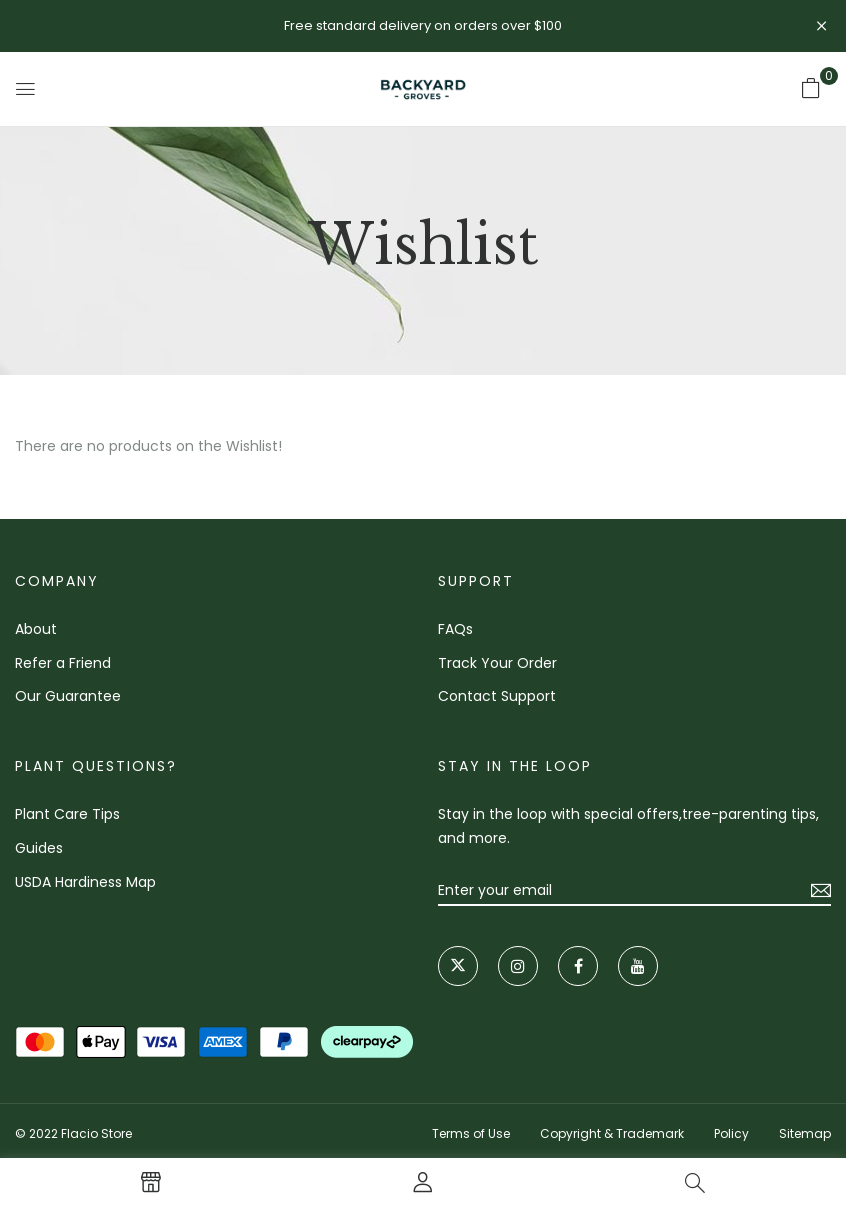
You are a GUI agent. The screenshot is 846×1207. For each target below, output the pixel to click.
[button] (811, 88)
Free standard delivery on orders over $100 (423, 25)
